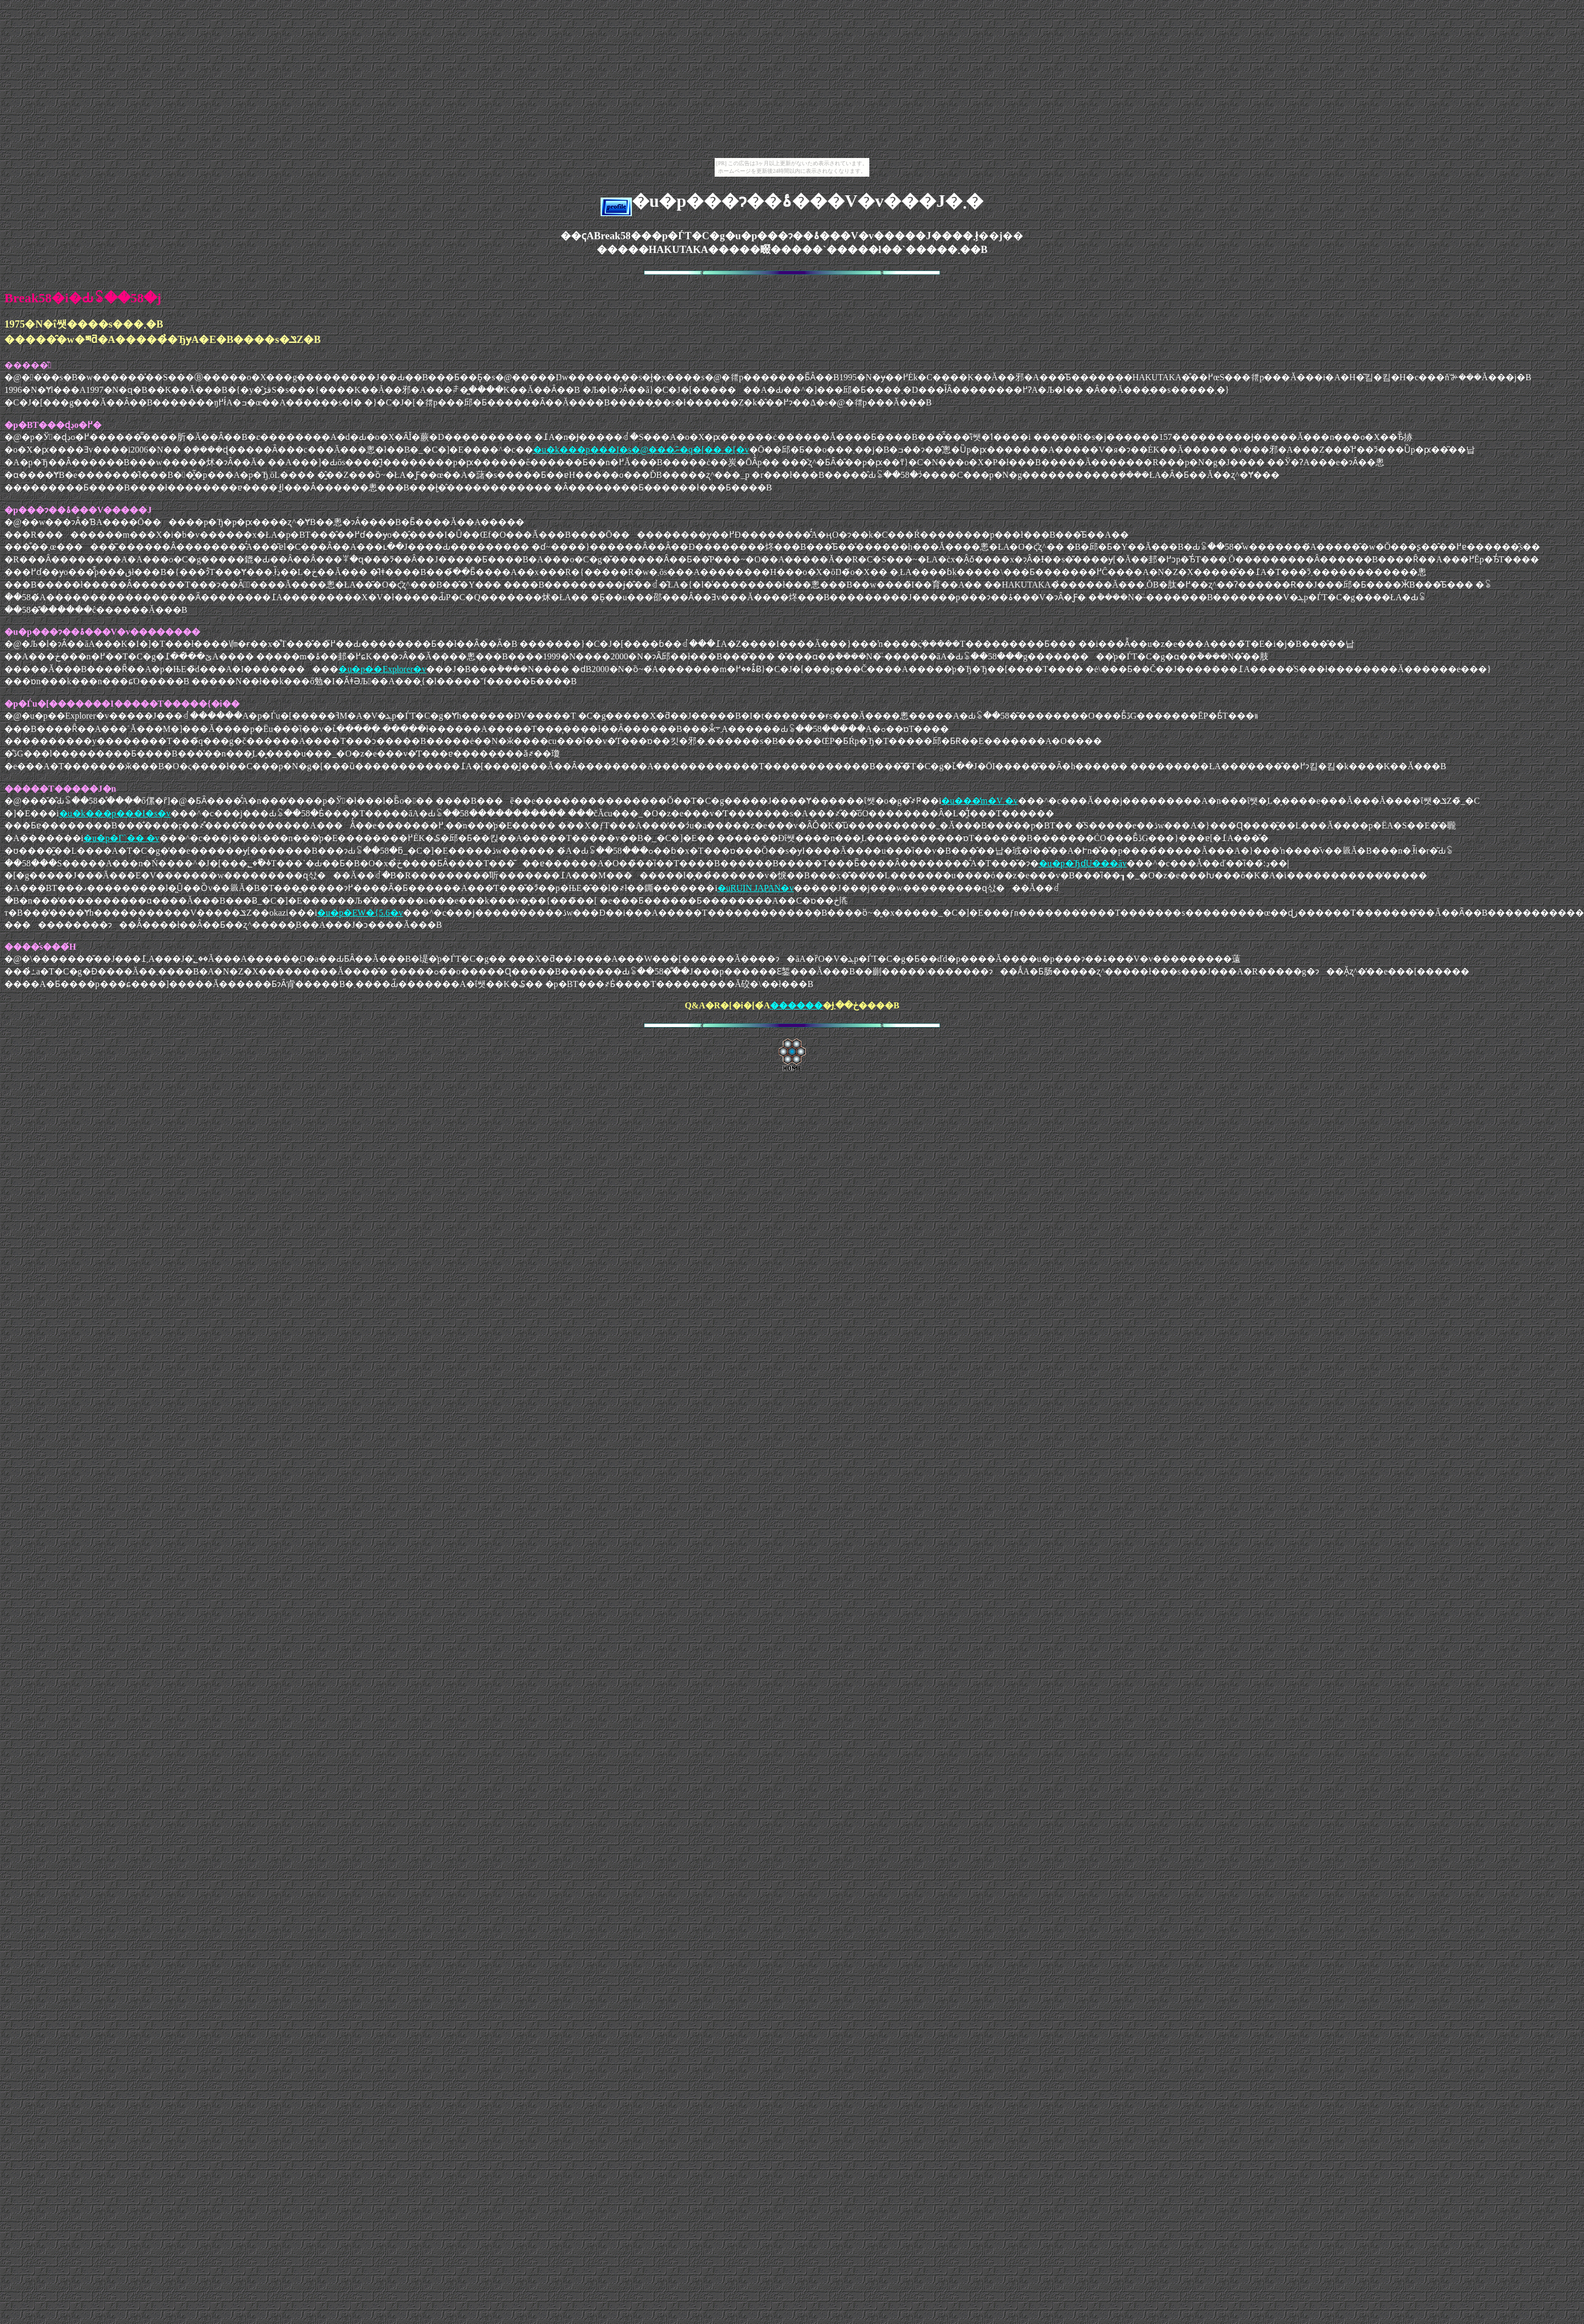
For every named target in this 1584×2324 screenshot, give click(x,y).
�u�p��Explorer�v (382, 669)
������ (796, 1005)
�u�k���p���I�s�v (115, 813)
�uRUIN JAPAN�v (755, 888)
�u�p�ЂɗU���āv (1083, 863)
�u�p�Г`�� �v (121, 838)
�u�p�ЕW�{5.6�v (360, 912)
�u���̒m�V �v (979, 800)
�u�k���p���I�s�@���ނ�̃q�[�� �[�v (641, 449)
